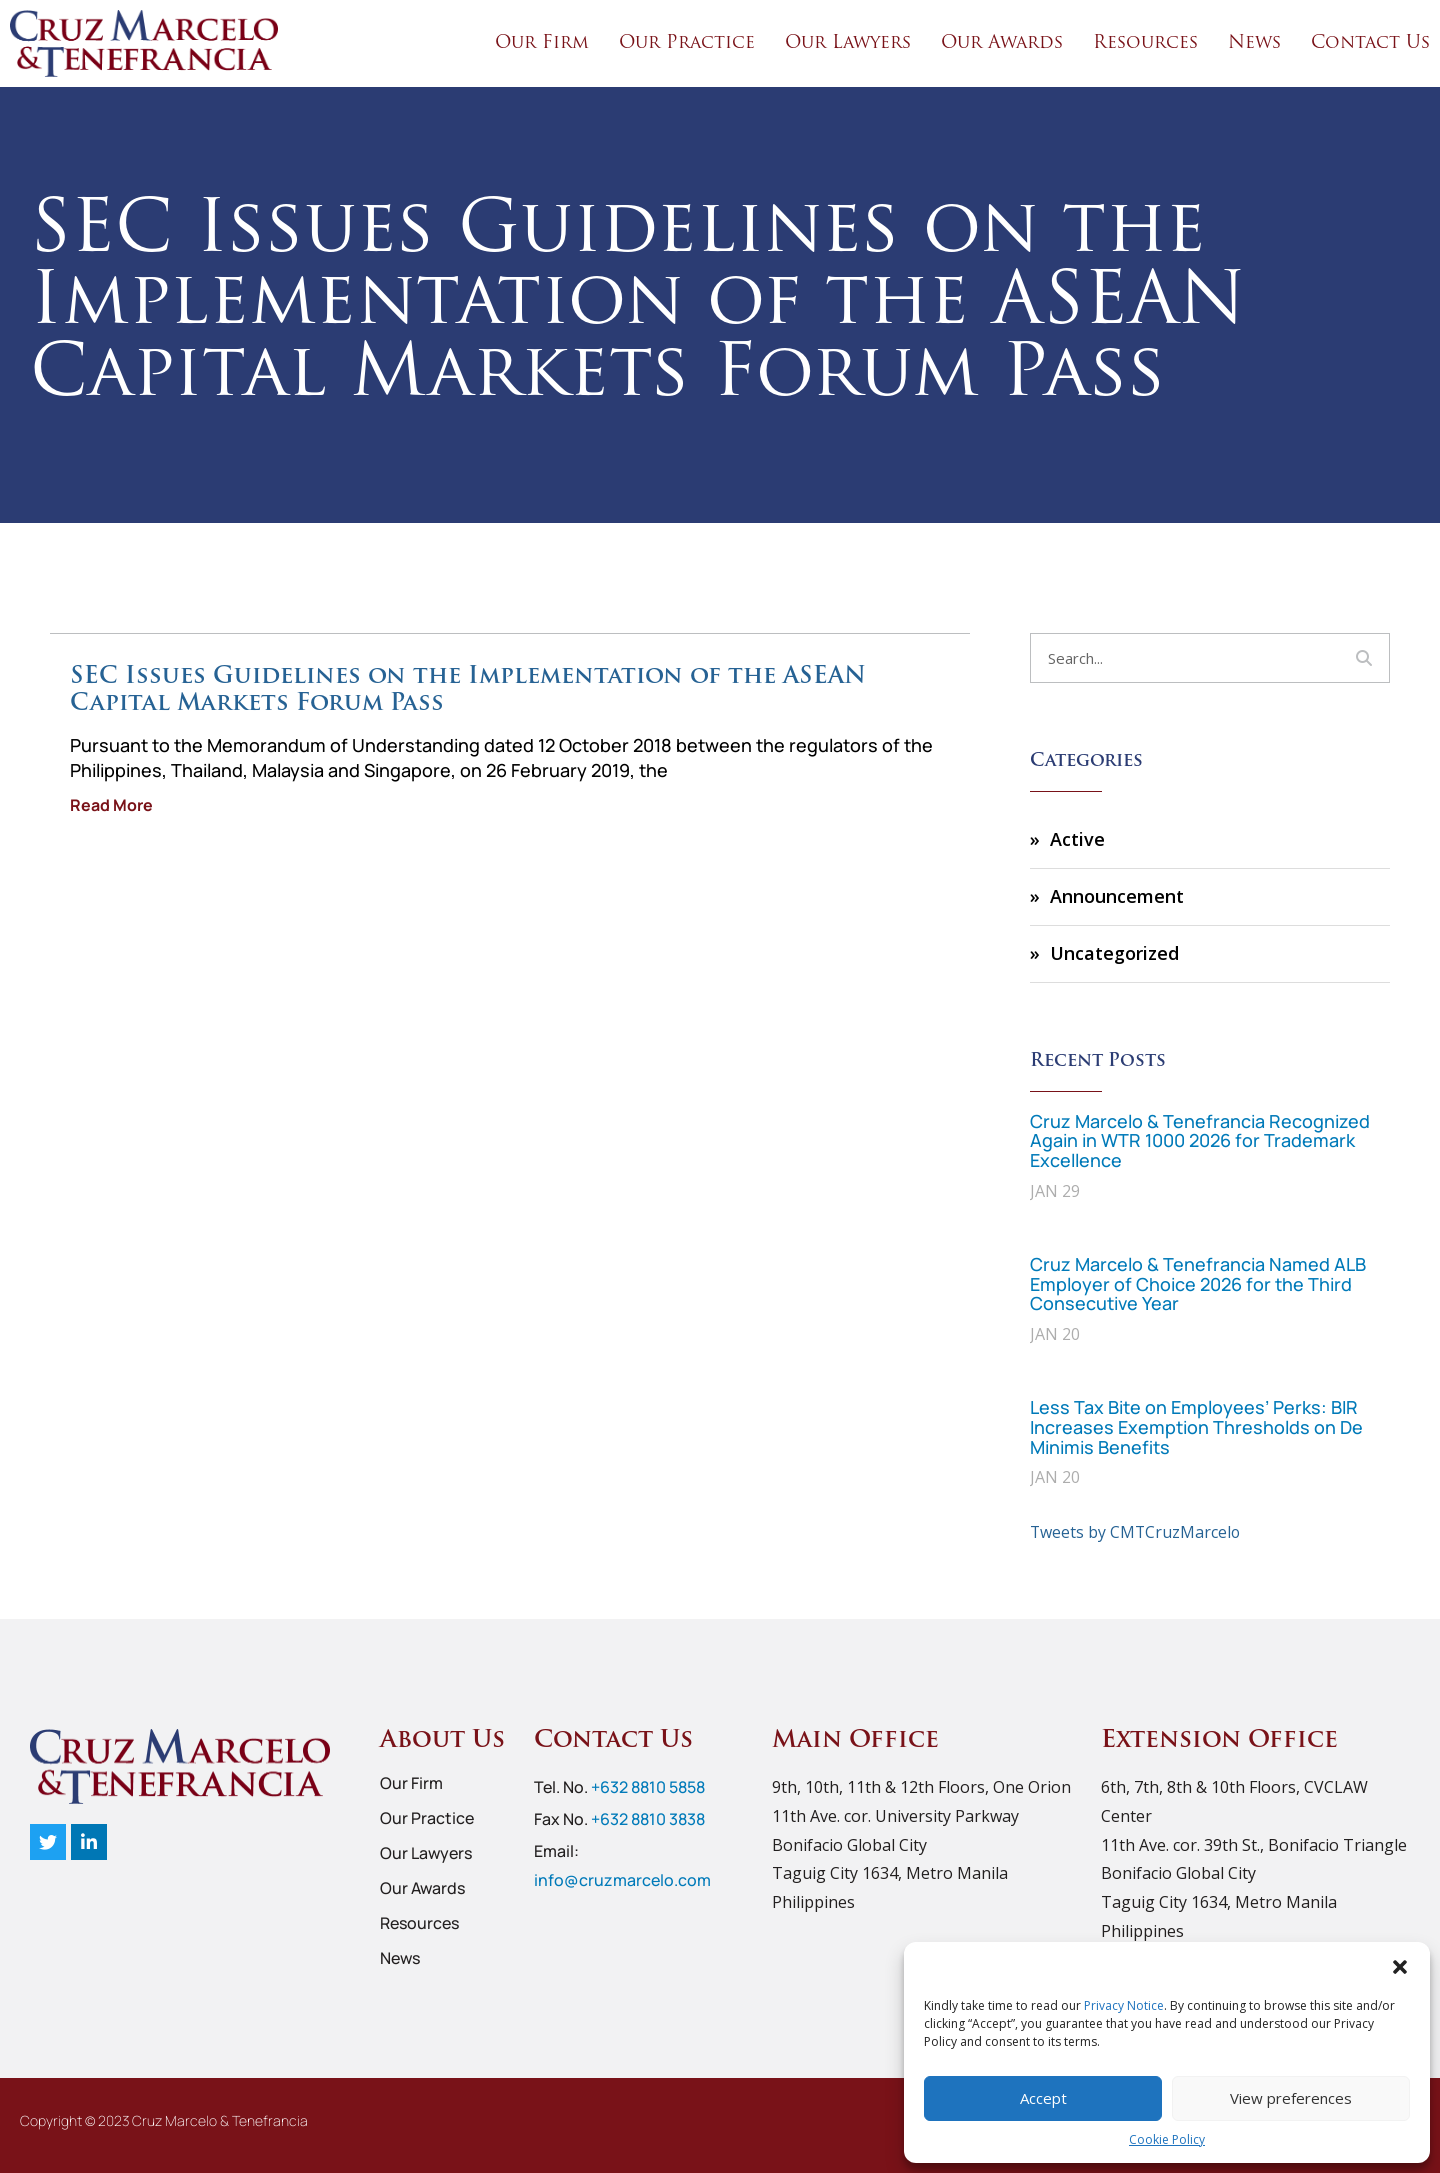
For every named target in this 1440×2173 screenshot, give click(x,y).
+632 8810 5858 (648, 1787)
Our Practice (687, 43)
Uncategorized (1114, 953)
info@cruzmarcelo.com (622, 1879)
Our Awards (1002, 43)
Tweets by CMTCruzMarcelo (1136, 1532)
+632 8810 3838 (648, 1819)
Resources (1145, 43)
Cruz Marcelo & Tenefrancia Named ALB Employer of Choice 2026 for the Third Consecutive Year (1198, 1284)
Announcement (1117, 896)
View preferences (1291, 2098)
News (1254, 43)
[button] (1400, 1967)
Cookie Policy (1167, 2139)
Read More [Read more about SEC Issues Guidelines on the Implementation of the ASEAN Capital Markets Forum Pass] (111, 805)
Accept (1043, 2098)
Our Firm (542, 43)
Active (1077, 839)
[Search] (1364, 658)
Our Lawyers (848, 43)
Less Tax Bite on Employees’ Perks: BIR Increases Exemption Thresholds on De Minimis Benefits (1196, 1427)
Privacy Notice (1124, 2005)
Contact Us (1370, 43)
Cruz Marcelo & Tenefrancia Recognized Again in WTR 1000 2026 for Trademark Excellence (1200, 1141)
